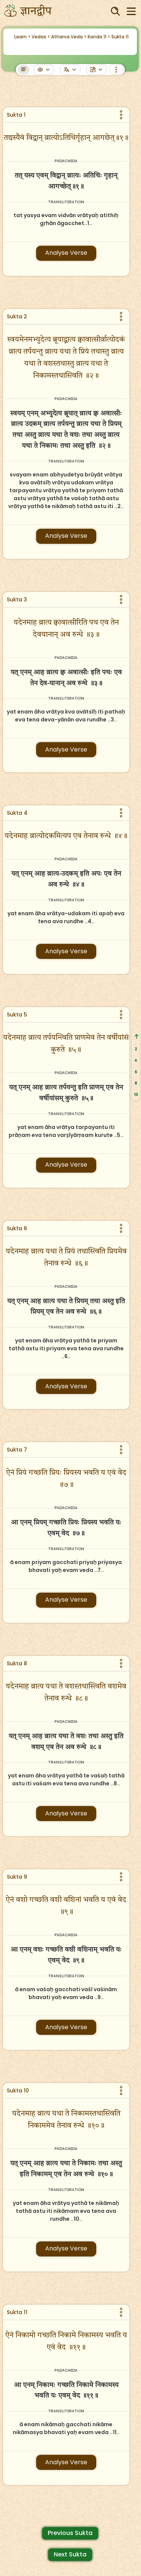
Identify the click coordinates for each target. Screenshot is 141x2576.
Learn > (22, 36)
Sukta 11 (120, 36)
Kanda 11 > (99, 36)
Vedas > (41, 36)
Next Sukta (70, 2554)
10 (136, 1094)
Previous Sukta (70, 2533)
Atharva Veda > (68, 36)
